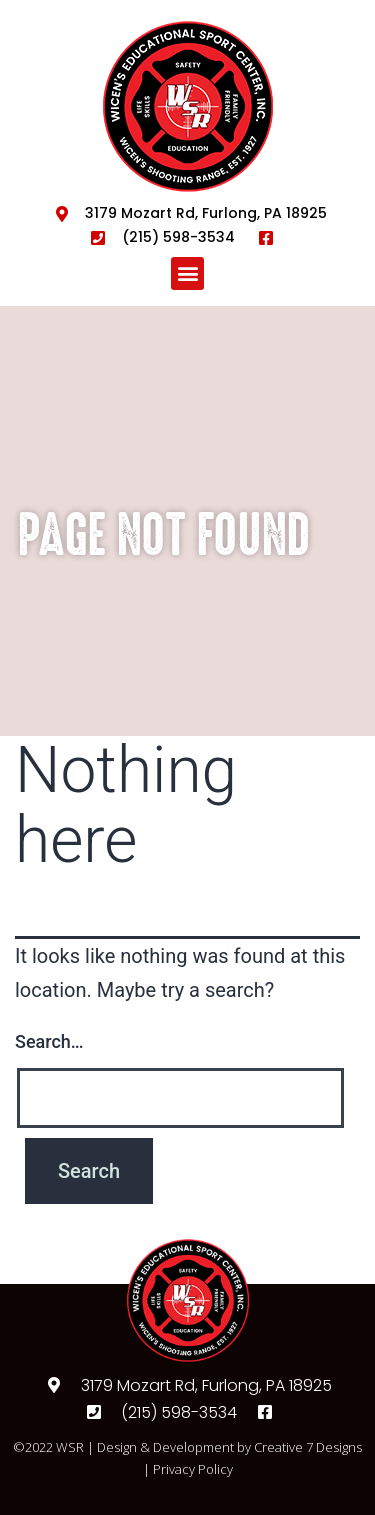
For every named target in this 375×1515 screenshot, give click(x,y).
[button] (187, 273)
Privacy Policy (193, 1469)
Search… (49, 1041)
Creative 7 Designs (308, 1447)
